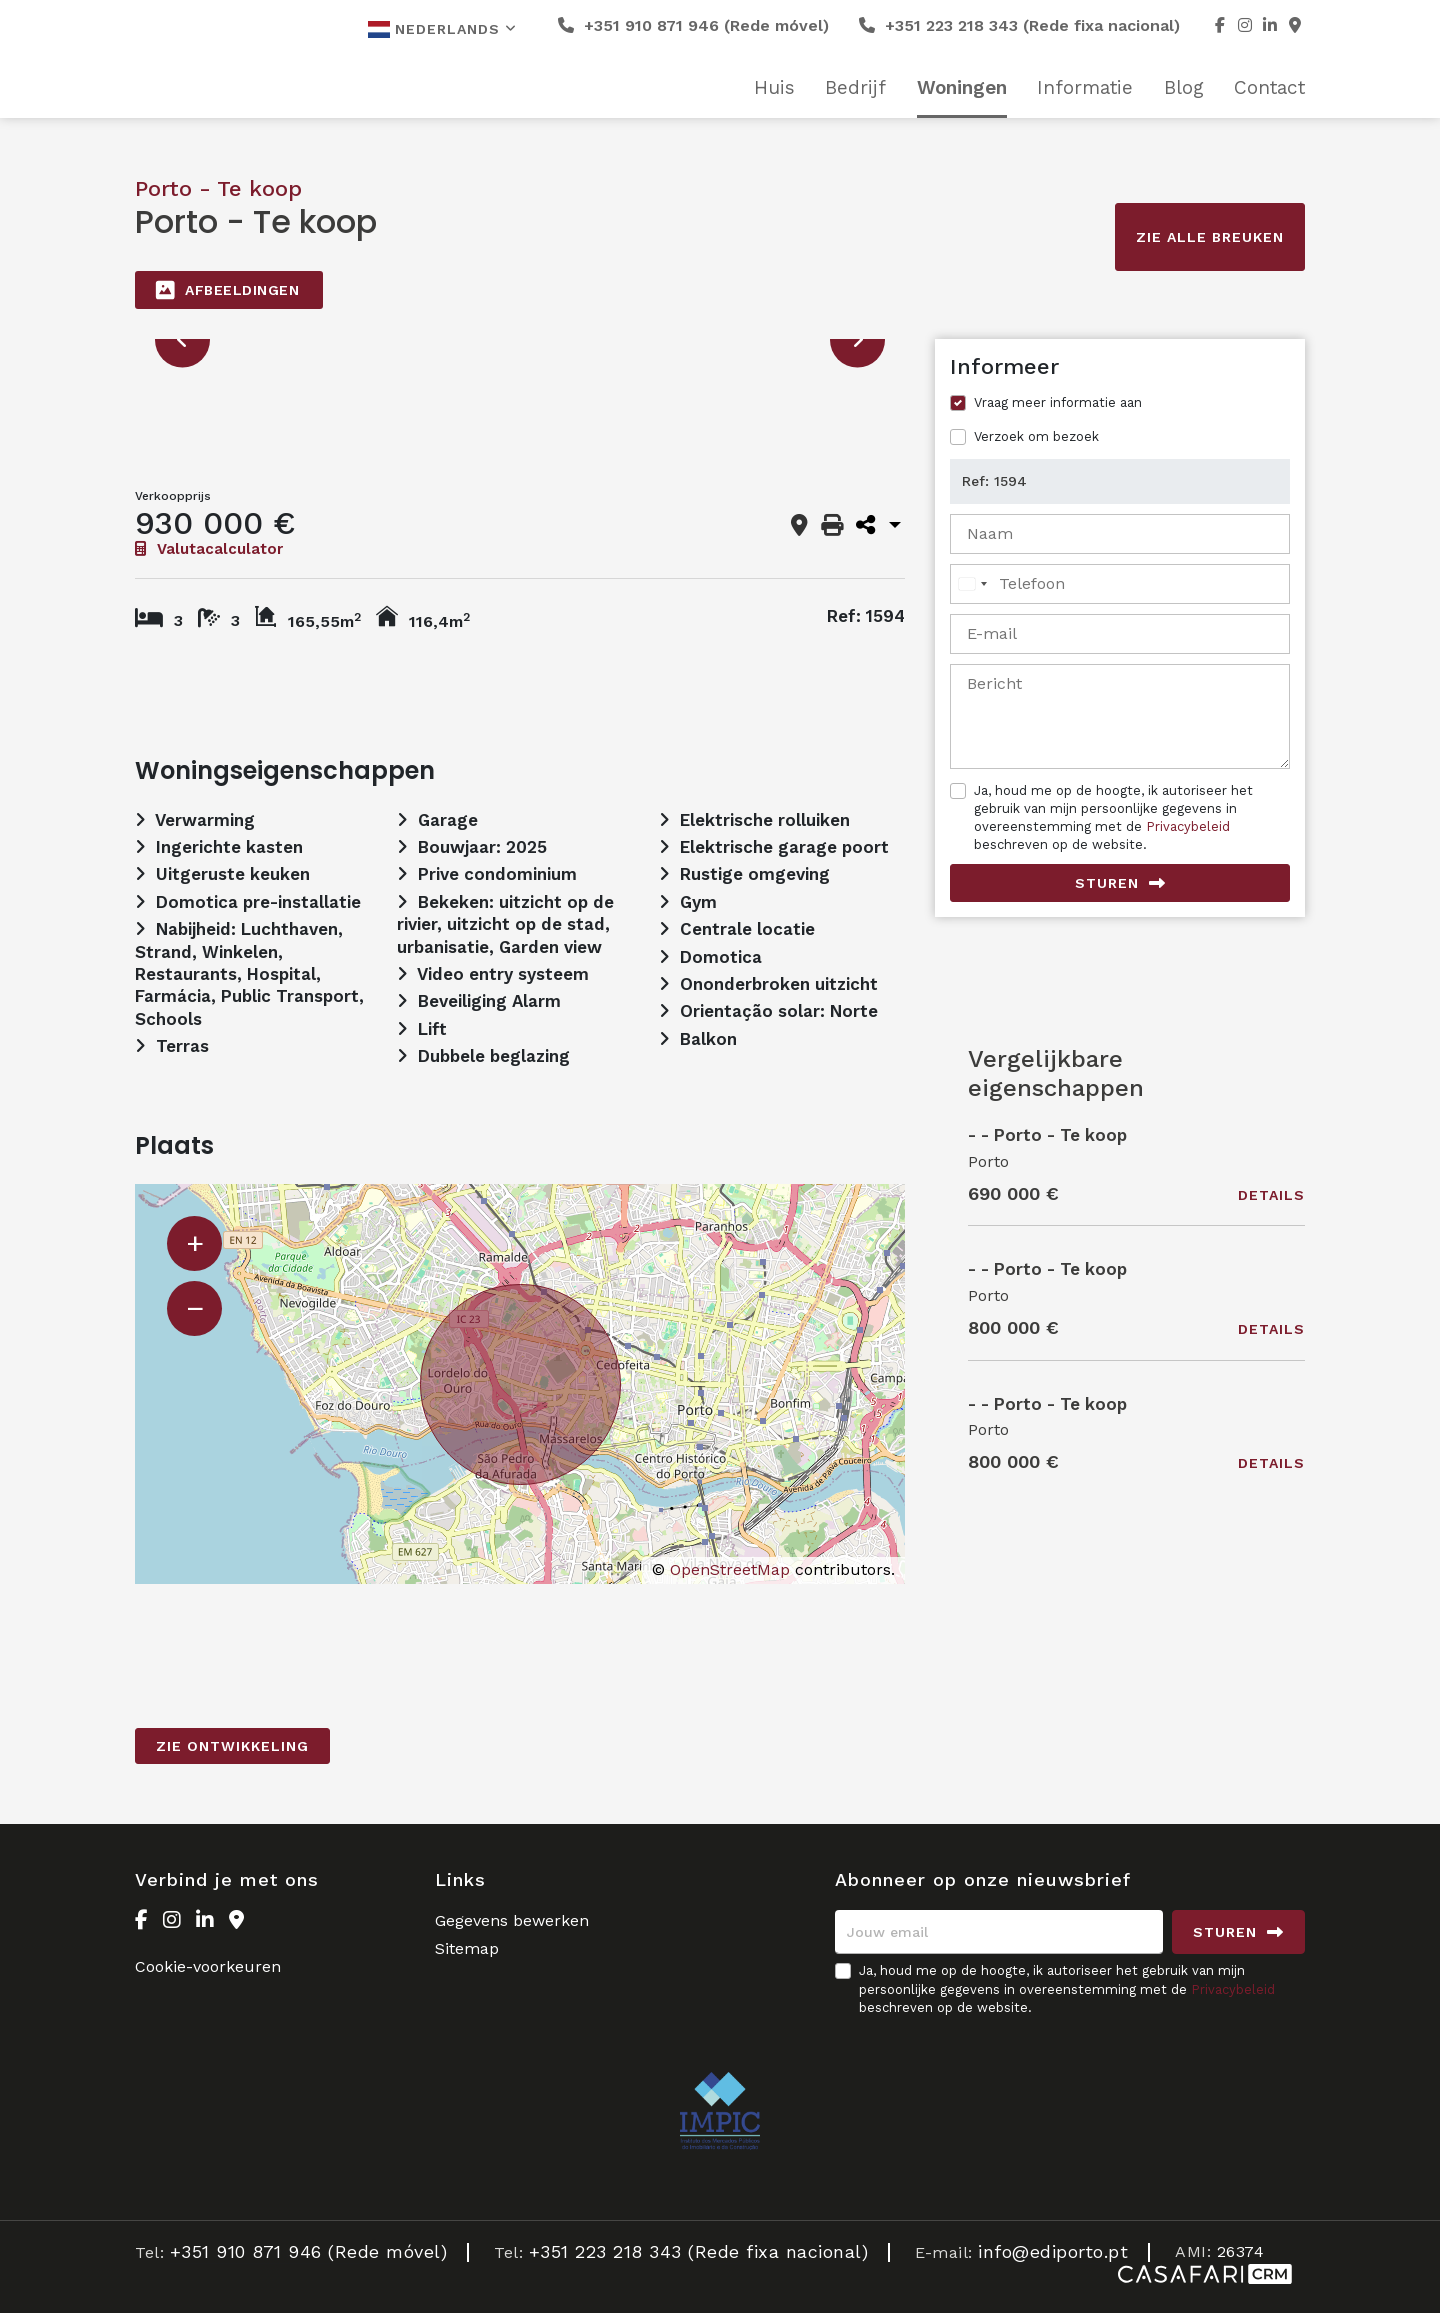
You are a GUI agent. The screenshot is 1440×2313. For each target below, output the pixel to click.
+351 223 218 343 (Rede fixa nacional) (1019, 25)
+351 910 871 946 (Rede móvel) (693, 25)
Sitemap (467, 1948)
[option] (520, 339)
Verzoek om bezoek (1036, 436)
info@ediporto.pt (1053, 2251)
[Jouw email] (999, 1932)
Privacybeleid (1188, 826)
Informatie (1085, 88)
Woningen (962, 88)
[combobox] (972, 584)
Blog (1184, 88)
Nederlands (442, 29)
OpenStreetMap (730, 1569)
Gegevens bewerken (512, 1920)
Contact (1269, 88)
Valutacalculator (209, 549)
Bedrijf (855, 88)
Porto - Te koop (218, 188)
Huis (774, 88)
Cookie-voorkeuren (208, 1966)
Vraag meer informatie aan (1058, 402)
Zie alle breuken (1210, 237)
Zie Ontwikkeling (232, 1746)
